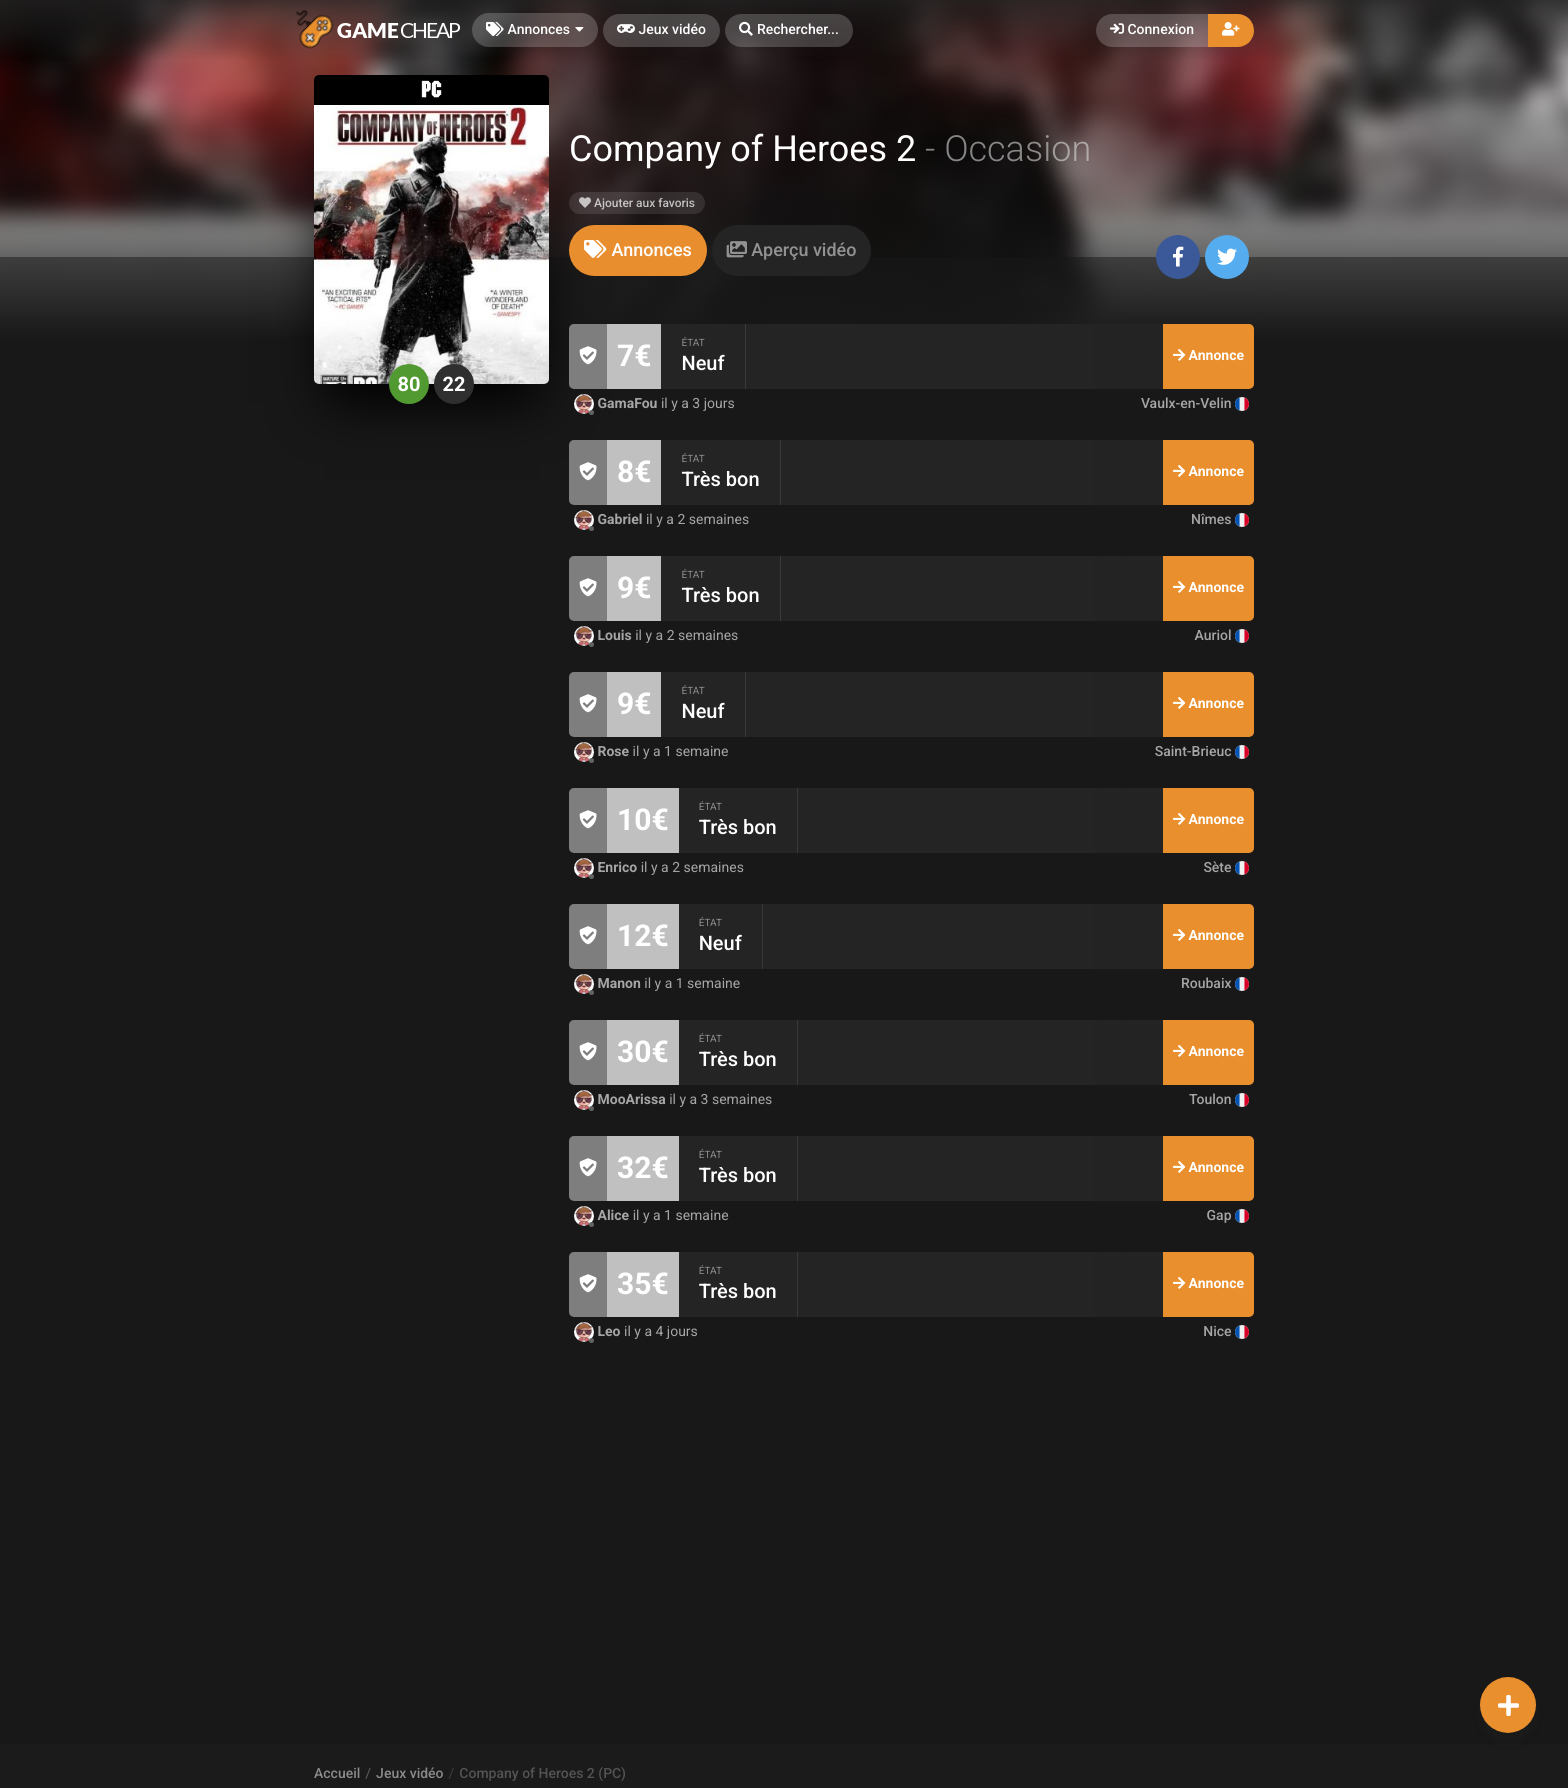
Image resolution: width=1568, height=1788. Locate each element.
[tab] (638, 250)
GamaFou (617, 404)
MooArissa (621, 1100)
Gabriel (610, 520)
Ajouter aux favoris (637, 203)
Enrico (607, 868)
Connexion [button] (1152, 30)
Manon (609, 984)
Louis (604, 636)
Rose (603, 752)
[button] (789, 30)
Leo (599, 1332)
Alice (603, 1216)
